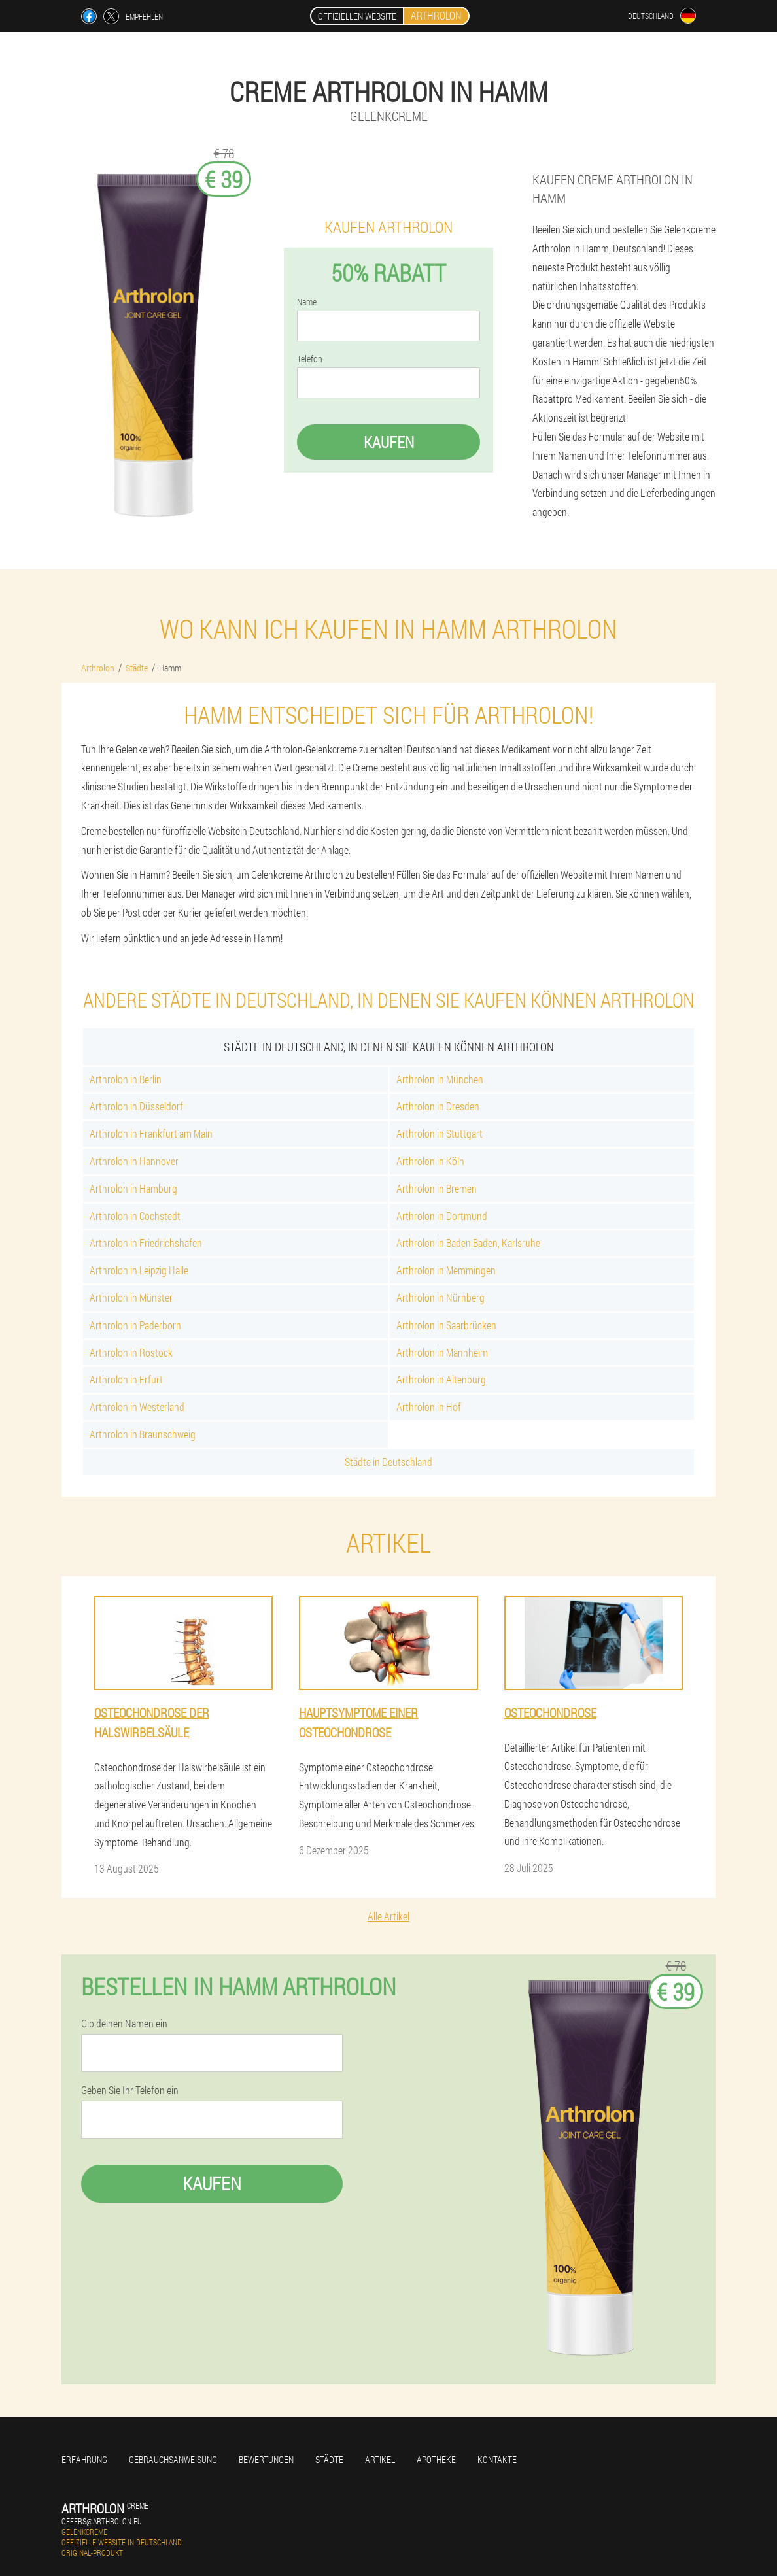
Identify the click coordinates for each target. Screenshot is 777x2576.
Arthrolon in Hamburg (133, 1188)
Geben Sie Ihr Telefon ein (130, 2090)
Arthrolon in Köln (430, 1161)
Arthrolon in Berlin (126, 1079)
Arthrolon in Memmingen (446, 1270)
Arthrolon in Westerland (137, 1407)
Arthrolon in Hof (428, 1407)
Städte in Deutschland (388, 1461)
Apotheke (436, 2459)
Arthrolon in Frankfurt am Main (151, 1133)
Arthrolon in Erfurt (126, 1379)
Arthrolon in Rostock (131, 1352)
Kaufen (389, 442)
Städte (329, 2459)
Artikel (380, 2459)
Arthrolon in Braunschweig (143, 1434)
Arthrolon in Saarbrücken (446, 1325)
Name (307, 302)
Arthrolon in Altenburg (441, 1379)
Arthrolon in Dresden (437, 1106)
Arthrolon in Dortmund (441, 1216)
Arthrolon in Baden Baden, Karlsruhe (468, 1242)
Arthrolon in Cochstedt (135, 1216)
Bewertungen (266, 2459)
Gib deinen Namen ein (124, 2023)
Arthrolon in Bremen (436, 1188)
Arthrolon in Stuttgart (439, 1133)
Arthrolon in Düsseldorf (136, 1106)
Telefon (309, 359)
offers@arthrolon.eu (101, 2521)
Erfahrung (84, 2459)
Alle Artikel (388, 1916)
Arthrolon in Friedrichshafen (146, 1242)
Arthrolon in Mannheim (442, 1352)
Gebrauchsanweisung (173, 2459)
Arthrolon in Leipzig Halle (139, 1270)
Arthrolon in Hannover (134, 1161)
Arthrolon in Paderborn (135, 1325)
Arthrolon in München (439, 1079)
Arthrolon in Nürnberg (440, 1297)
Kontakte (497, 2459)
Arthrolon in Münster (131, 1297)
